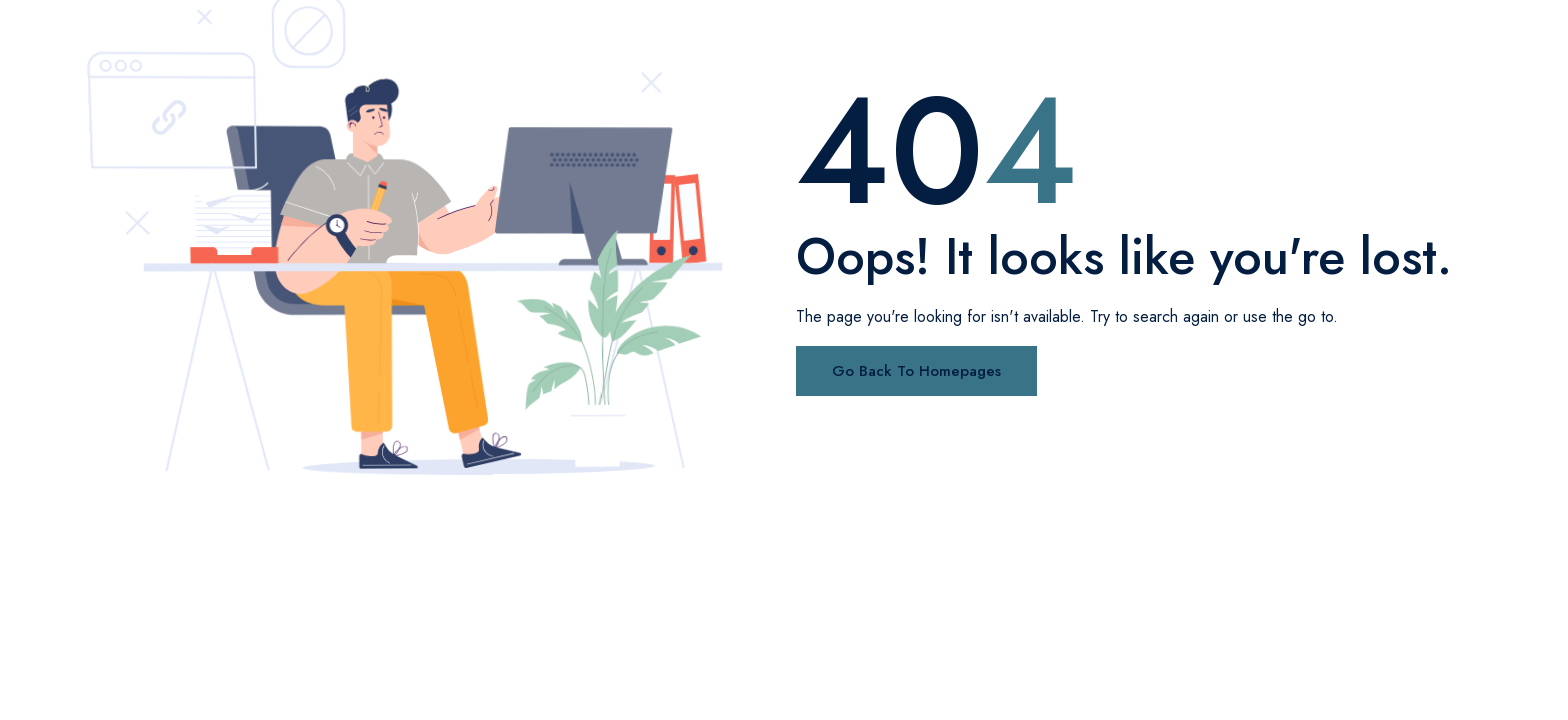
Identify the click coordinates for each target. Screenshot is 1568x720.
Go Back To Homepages (916, 371)
